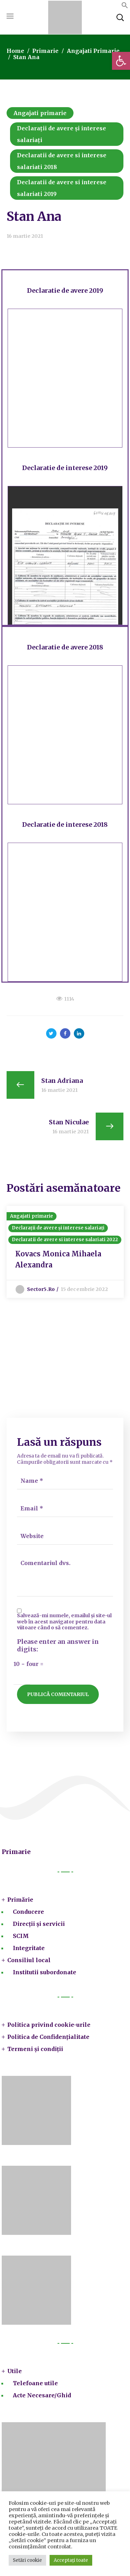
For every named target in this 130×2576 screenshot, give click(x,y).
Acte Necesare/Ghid (42, 2395)
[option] (65, 1252)
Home (15, 50)
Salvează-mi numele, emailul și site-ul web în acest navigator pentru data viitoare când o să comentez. (64, 1622)
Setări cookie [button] (27, 2560)
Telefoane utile (35, 2383)
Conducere (28, 1911)
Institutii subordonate (44, 1972)
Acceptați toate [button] (71, 2560)
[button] (121, 61)
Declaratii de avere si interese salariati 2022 (65, 1240)
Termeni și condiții (35, 2048)
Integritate (29, 1948)
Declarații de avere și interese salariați (61, 134)
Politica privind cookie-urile (48, 2024)
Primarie (45, 50)
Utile (14, 2371)
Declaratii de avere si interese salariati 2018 (61, 161)
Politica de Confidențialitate (48, 2036)
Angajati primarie (93, 50)
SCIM (21, 1935)
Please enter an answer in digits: (58, 1646)
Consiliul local (29, 1960)
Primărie (20, 1899)
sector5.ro (41, 1289)
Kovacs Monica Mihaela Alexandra (58, 1259)
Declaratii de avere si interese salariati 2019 (61, 188)
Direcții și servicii (39, 1923)
